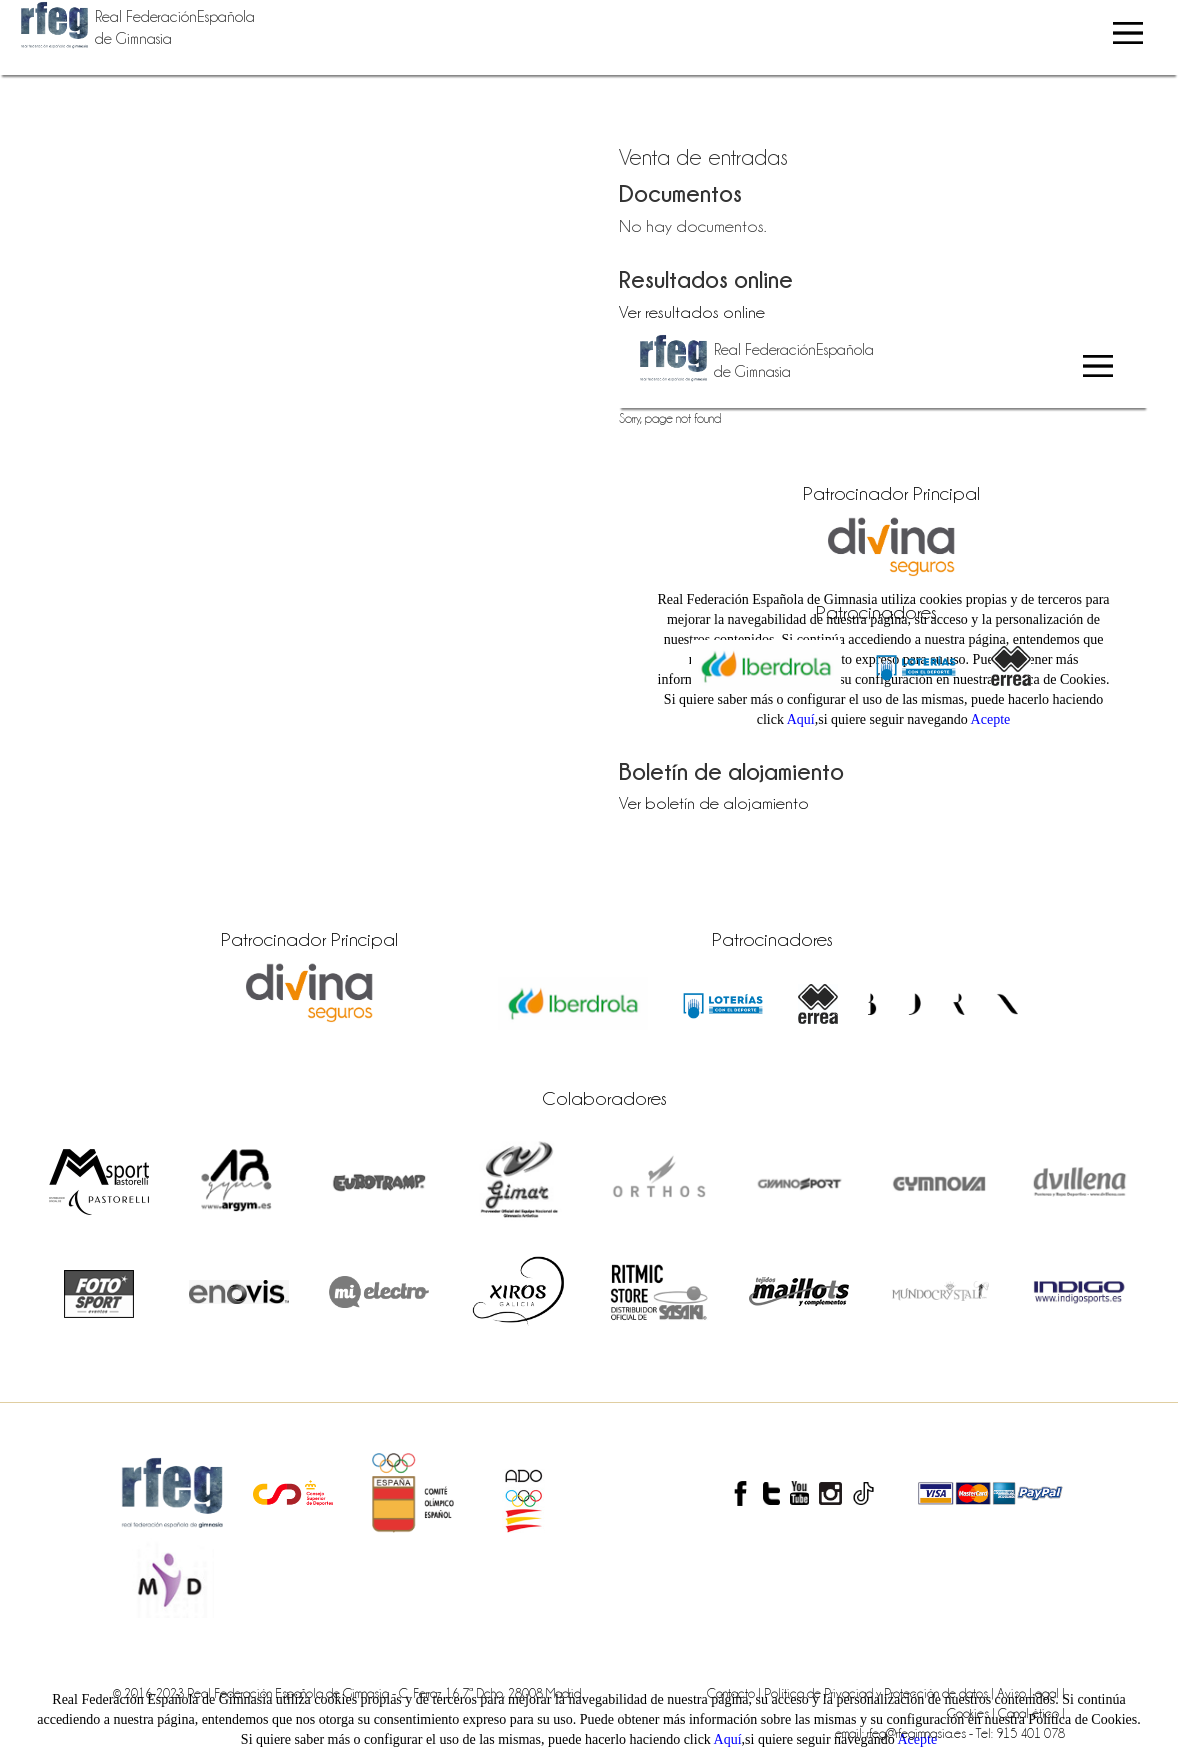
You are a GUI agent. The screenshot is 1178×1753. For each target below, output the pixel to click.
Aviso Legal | (1031, 1693)
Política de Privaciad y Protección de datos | (880, 1693)
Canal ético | (1031, 1713)
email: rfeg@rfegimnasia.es (902, 1733)
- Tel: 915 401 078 (1017, 1733)
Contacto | (735, 1693)
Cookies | (972, 1713)
